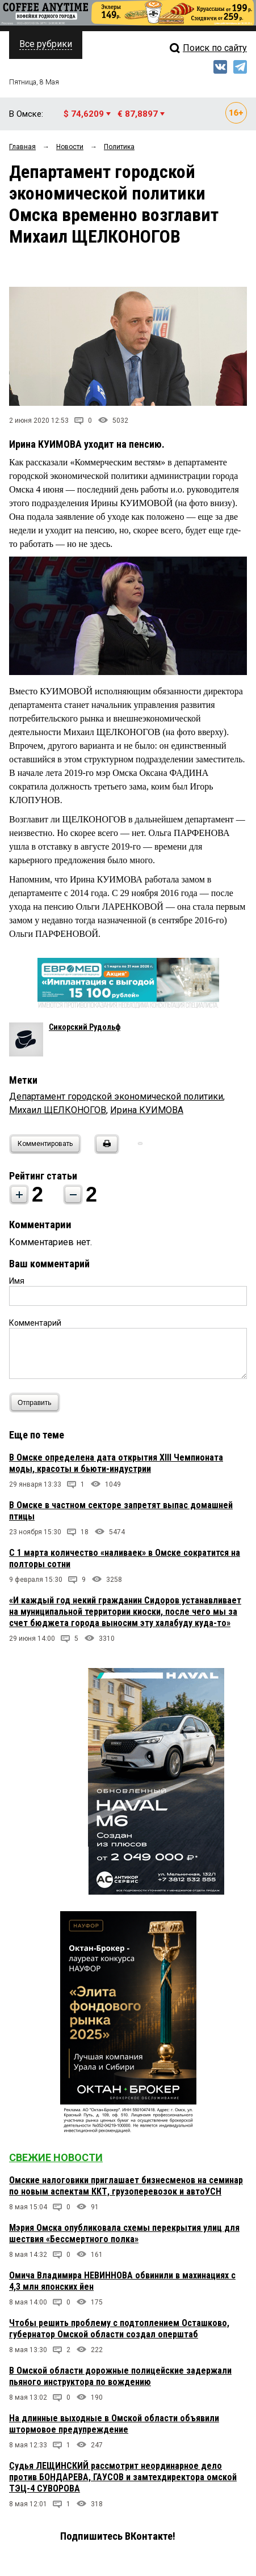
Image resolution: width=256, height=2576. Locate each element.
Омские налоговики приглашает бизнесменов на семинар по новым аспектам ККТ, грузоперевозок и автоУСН (126, 2186)
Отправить (37, 1402)
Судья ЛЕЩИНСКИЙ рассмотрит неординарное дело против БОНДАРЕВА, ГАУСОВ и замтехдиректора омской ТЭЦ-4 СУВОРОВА (123, 2477)
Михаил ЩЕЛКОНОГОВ (57, 1110)
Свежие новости (56, 2157)
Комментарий (35, 1322)
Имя (16, 1280)
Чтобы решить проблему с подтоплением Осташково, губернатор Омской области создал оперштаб (119, 2329)
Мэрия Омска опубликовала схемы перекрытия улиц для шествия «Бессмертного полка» (124, 2233)
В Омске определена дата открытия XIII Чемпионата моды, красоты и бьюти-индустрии (116, 1463)
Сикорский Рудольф (84, 1027)
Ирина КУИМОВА (146, 1110)
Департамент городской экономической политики (116, 1096)
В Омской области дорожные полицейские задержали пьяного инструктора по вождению (120, 2376)
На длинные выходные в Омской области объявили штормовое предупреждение (114, 2424)
